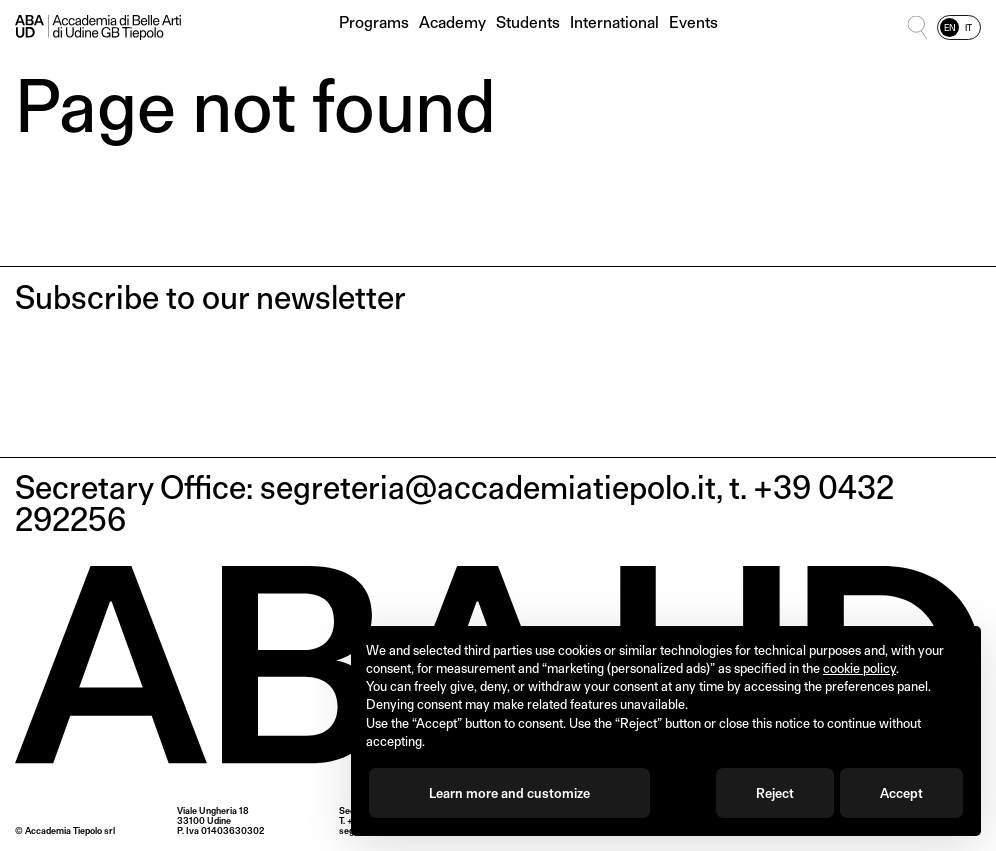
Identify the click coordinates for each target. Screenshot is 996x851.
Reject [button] (775, 793)
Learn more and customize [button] (509, 793)
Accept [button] (901, 793)
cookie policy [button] (859, 668)
